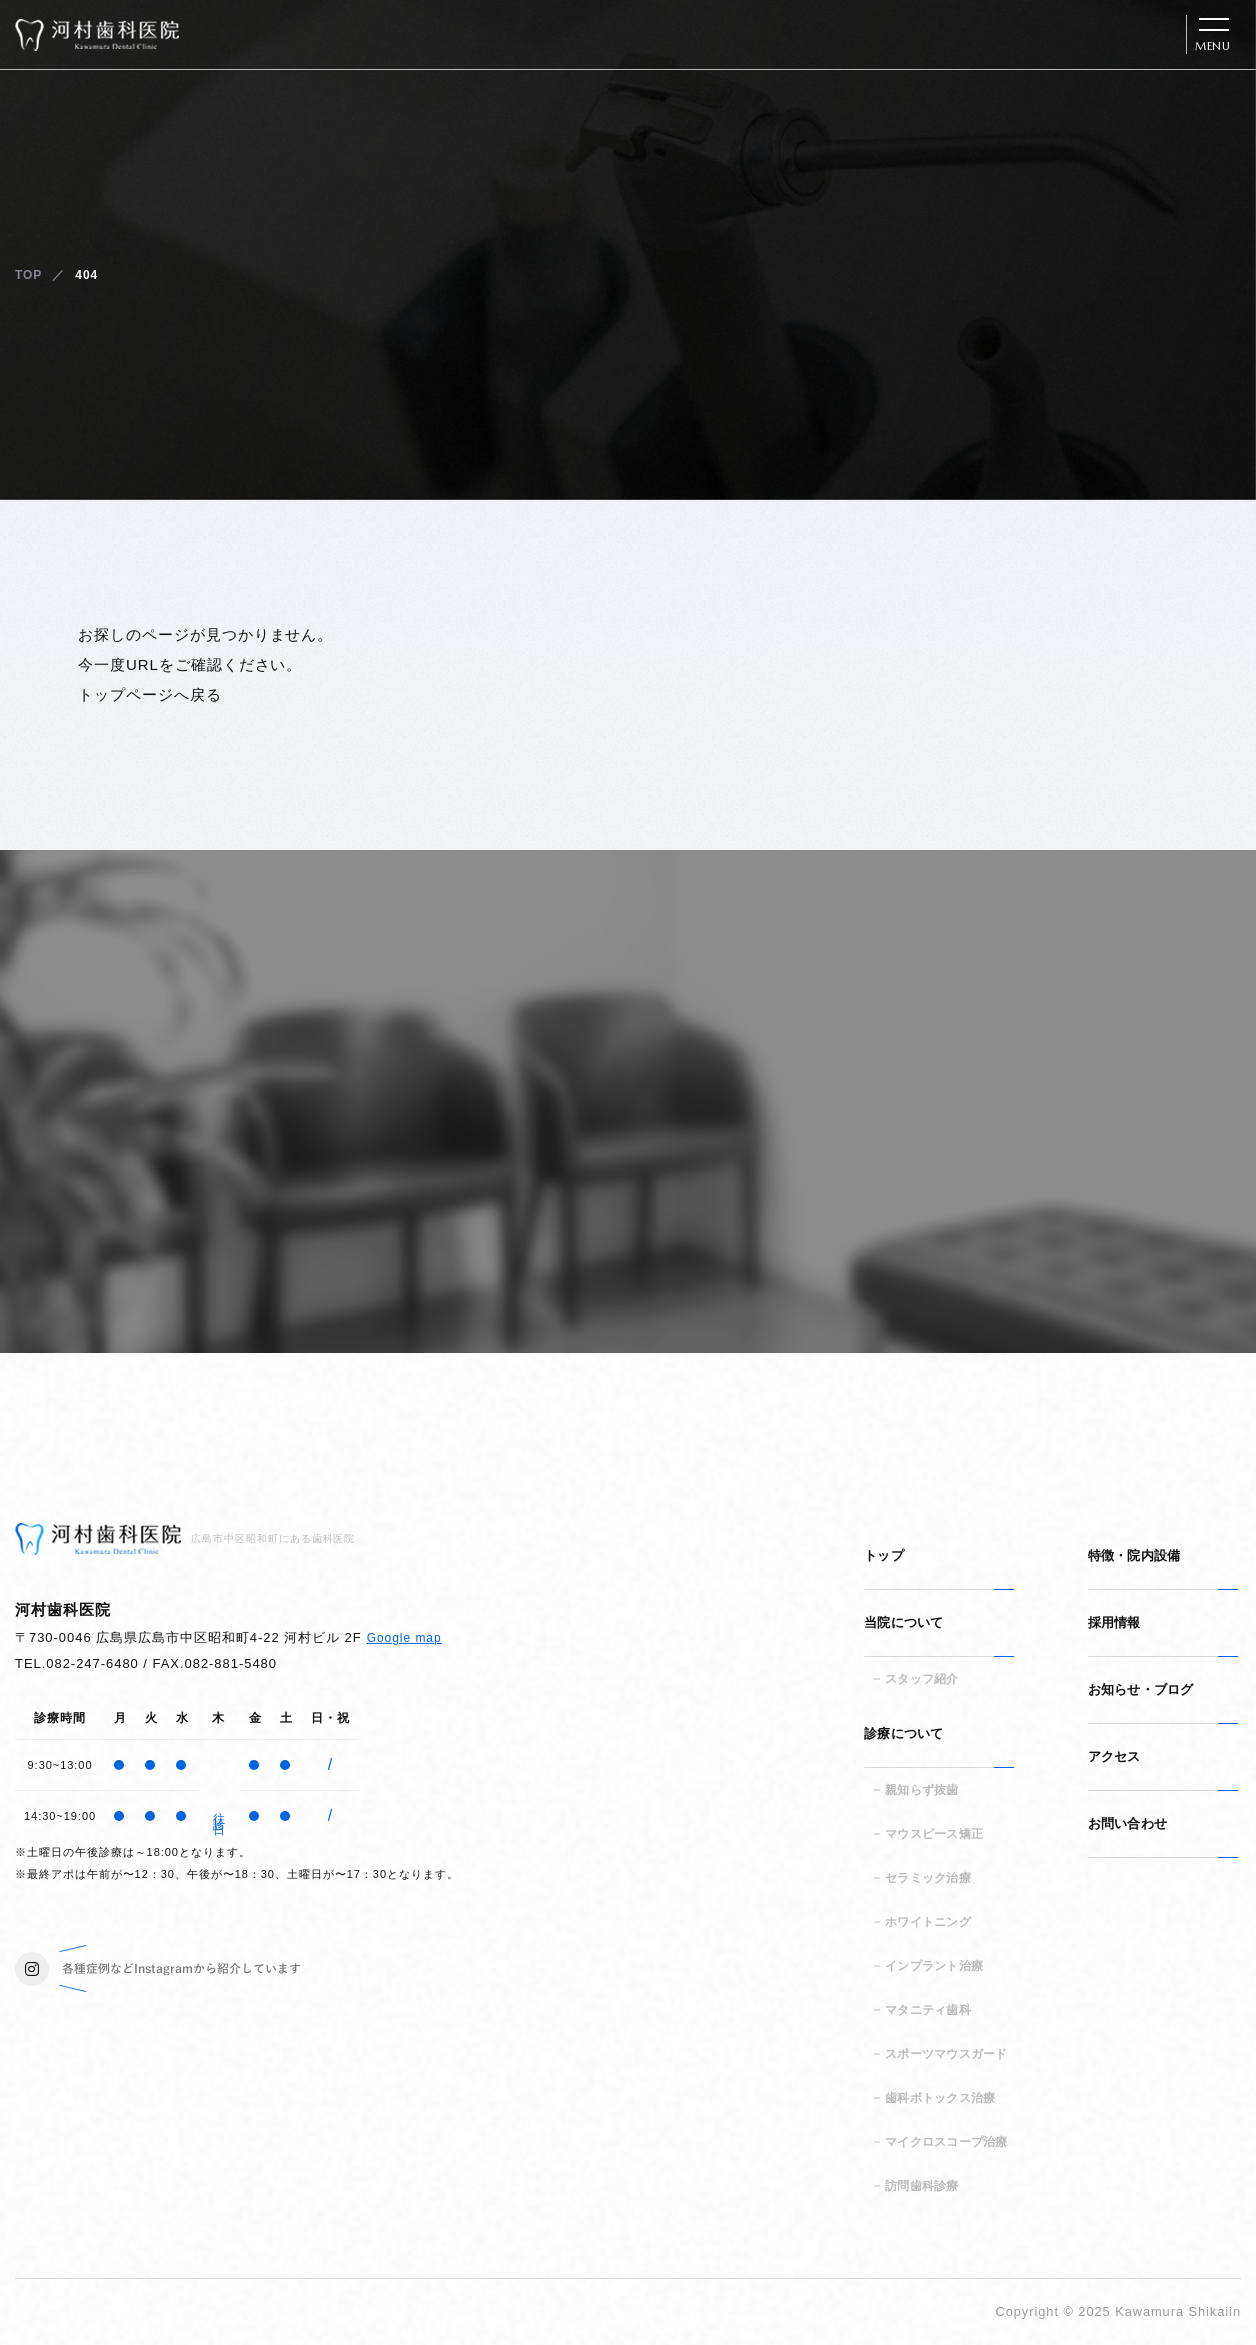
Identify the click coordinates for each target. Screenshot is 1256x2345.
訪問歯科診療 (921, 2186)
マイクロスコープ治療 (946, 2142)
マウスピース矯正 (934, 1834)
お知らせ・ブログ (1141, 1689)
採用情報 (1114, 1622)
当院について (904, 1622)
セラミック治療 (928, 1878)
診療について (904, 1733)
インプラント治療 (934, 1966)
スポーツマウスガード (946, 2054)
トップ (884, 1555)
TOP (28, 275)
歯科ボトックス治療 (940, 2098)
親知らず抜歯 (921, 1790)
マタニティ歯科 (928, 2010)
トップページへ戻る (150, 694)
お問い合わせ (1128, 1823)
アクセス (1114, 1756)
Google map (404, 1638)
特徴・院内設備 (1134, 1555)
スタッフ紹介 (921, 1679)
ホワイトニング (928, 1922)
